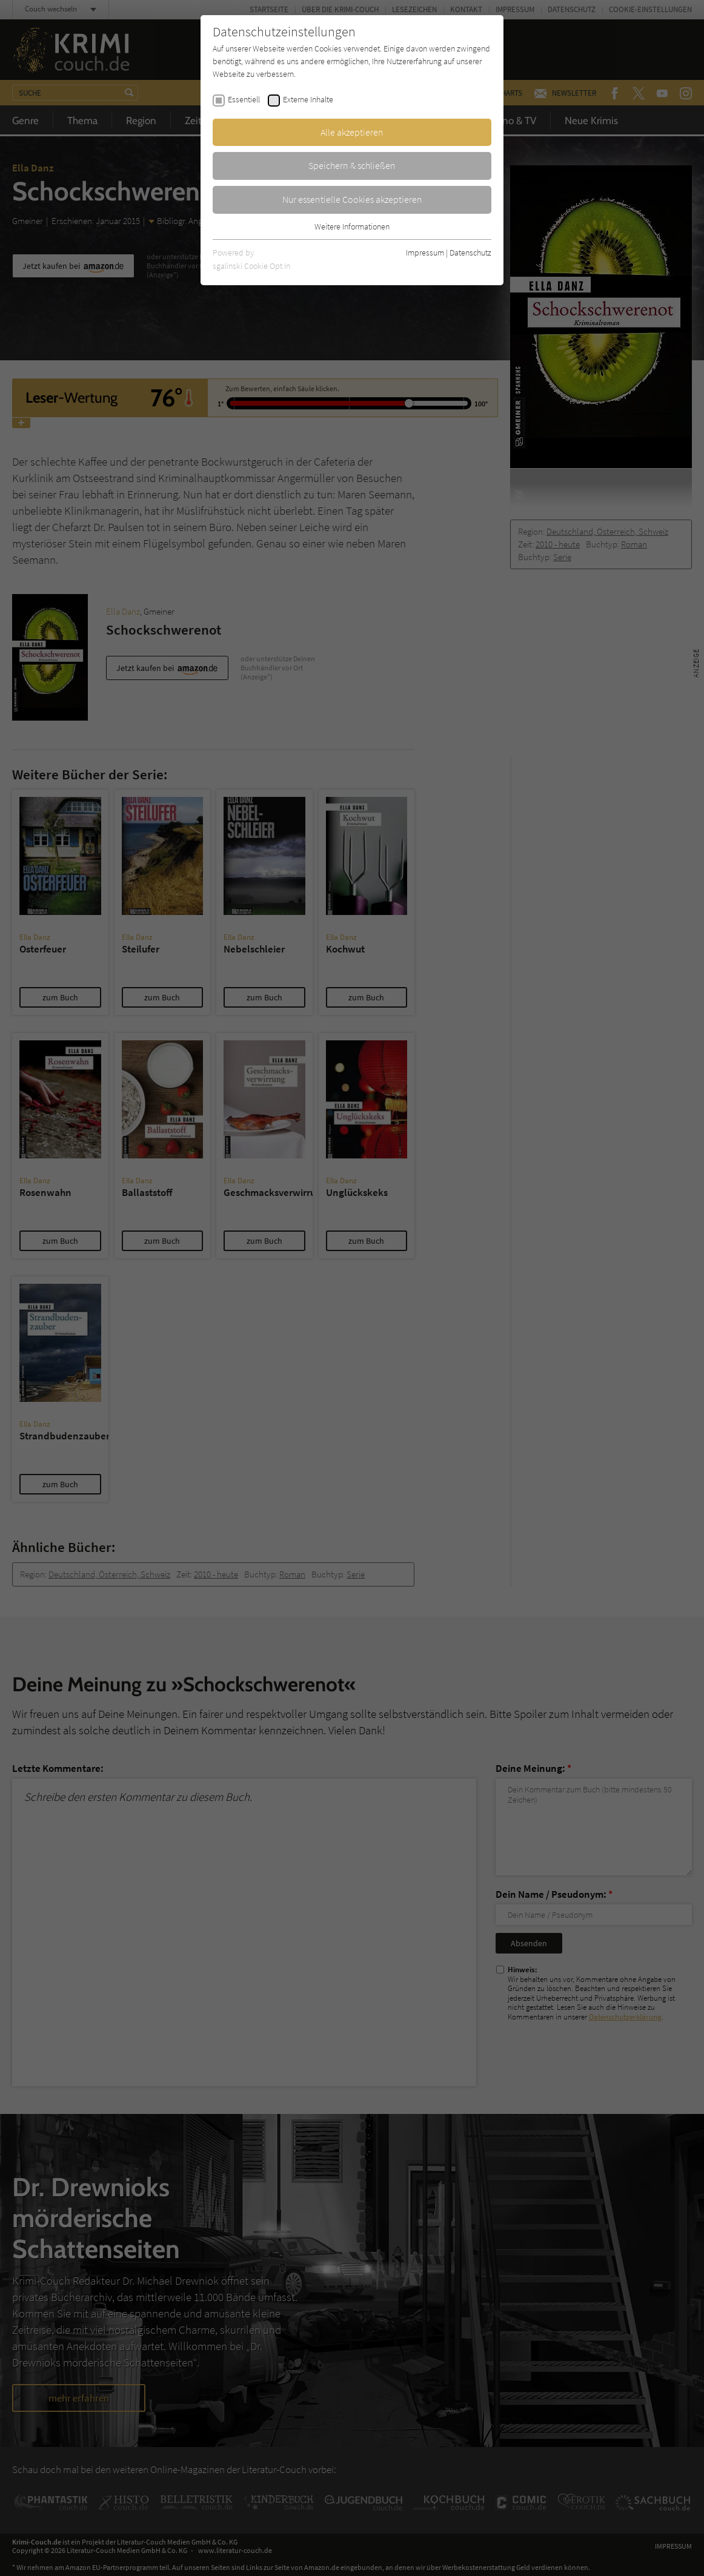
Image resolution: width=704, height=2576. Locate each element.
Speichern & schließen (352, 165)
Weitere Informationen (352, 226)
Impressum (425, 252)
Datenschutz (470, 252)
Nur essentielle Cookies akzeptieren (352, 199)
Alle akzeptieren (352, 132)
